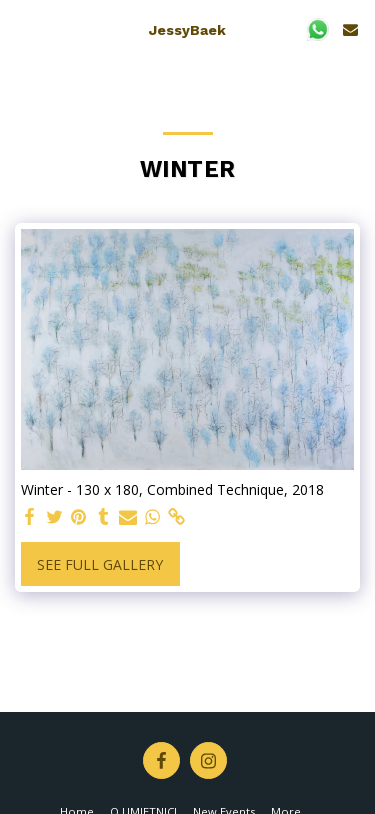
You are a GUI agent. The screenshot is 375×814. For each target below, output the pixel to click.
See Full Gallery (100, 564)
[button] (22, 28)
